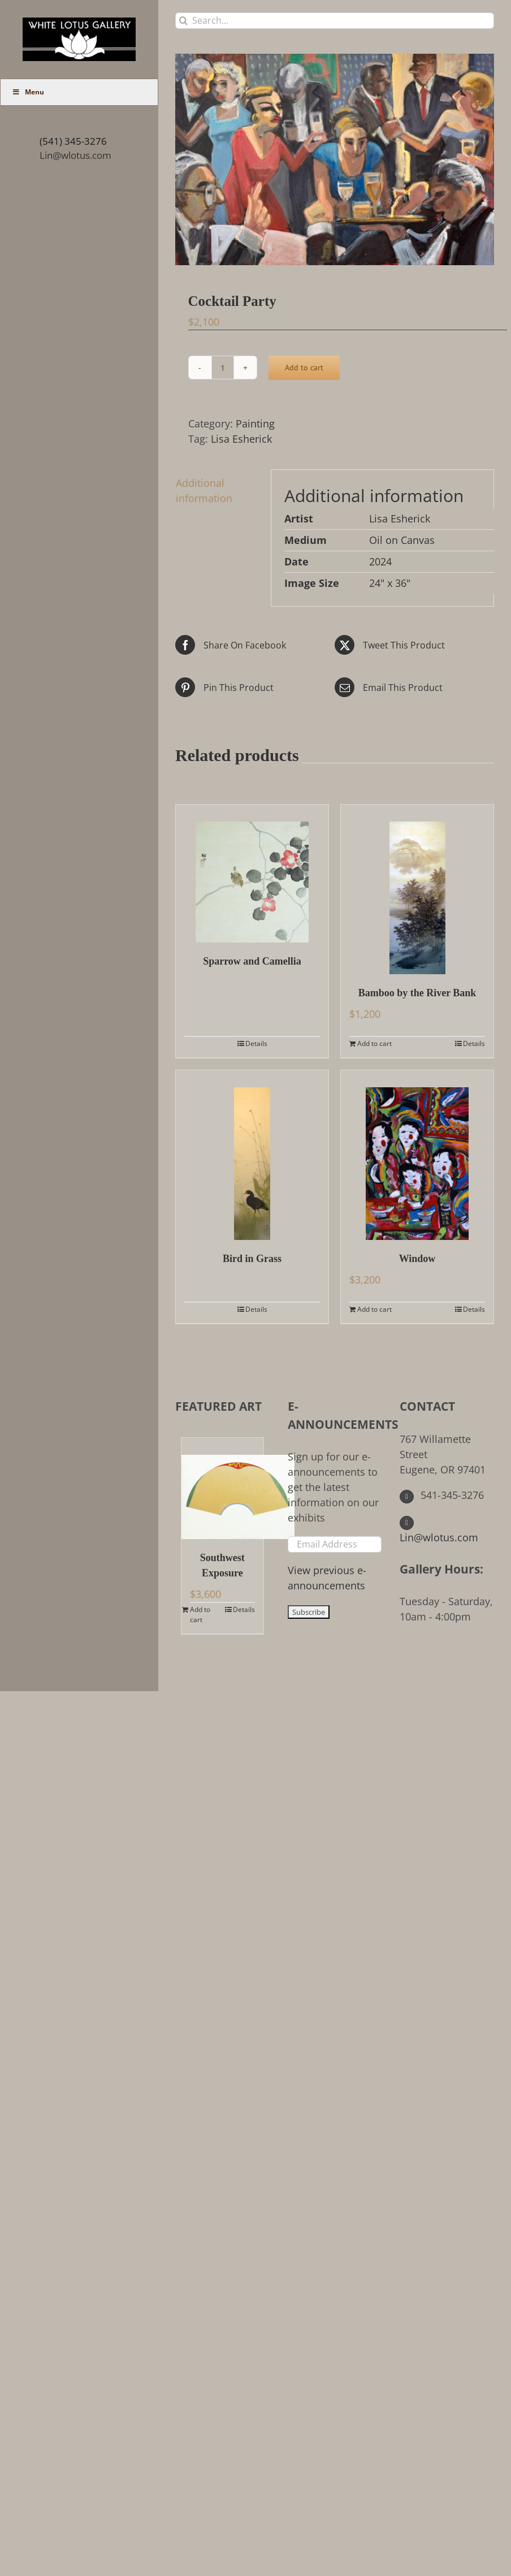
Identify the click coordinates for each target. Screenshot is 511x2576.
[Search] (183, 20)
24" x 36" (389, 583)
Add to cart (304, 367)
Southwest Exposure (222, 1565)
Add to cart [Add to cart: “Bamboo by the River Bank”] (374, 1043)
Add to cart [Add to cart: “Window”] (374, 1309)
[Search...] (334, 20)
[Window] (417, 1155)
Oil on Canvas (402, 540)
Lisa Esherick (241, 439)
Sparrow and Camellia (252, 961)
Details (256, 1043)
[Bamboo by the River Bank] (417, 889)
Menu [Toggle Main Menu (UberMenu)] (28, 92)
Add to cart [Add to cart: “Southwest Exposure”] (200, 1614)
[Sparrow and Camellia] (252, 874)
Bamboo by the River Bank (417, 993)
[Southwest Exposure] (222, 1488)
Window (417, 1258)
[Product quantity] (222, 367)
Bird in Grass (252, 1258)
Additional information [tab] (204, 490)
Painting (255, 423)
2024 (380, 561)
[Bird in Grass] (252, 1155)
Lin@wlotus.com (75, 155)
